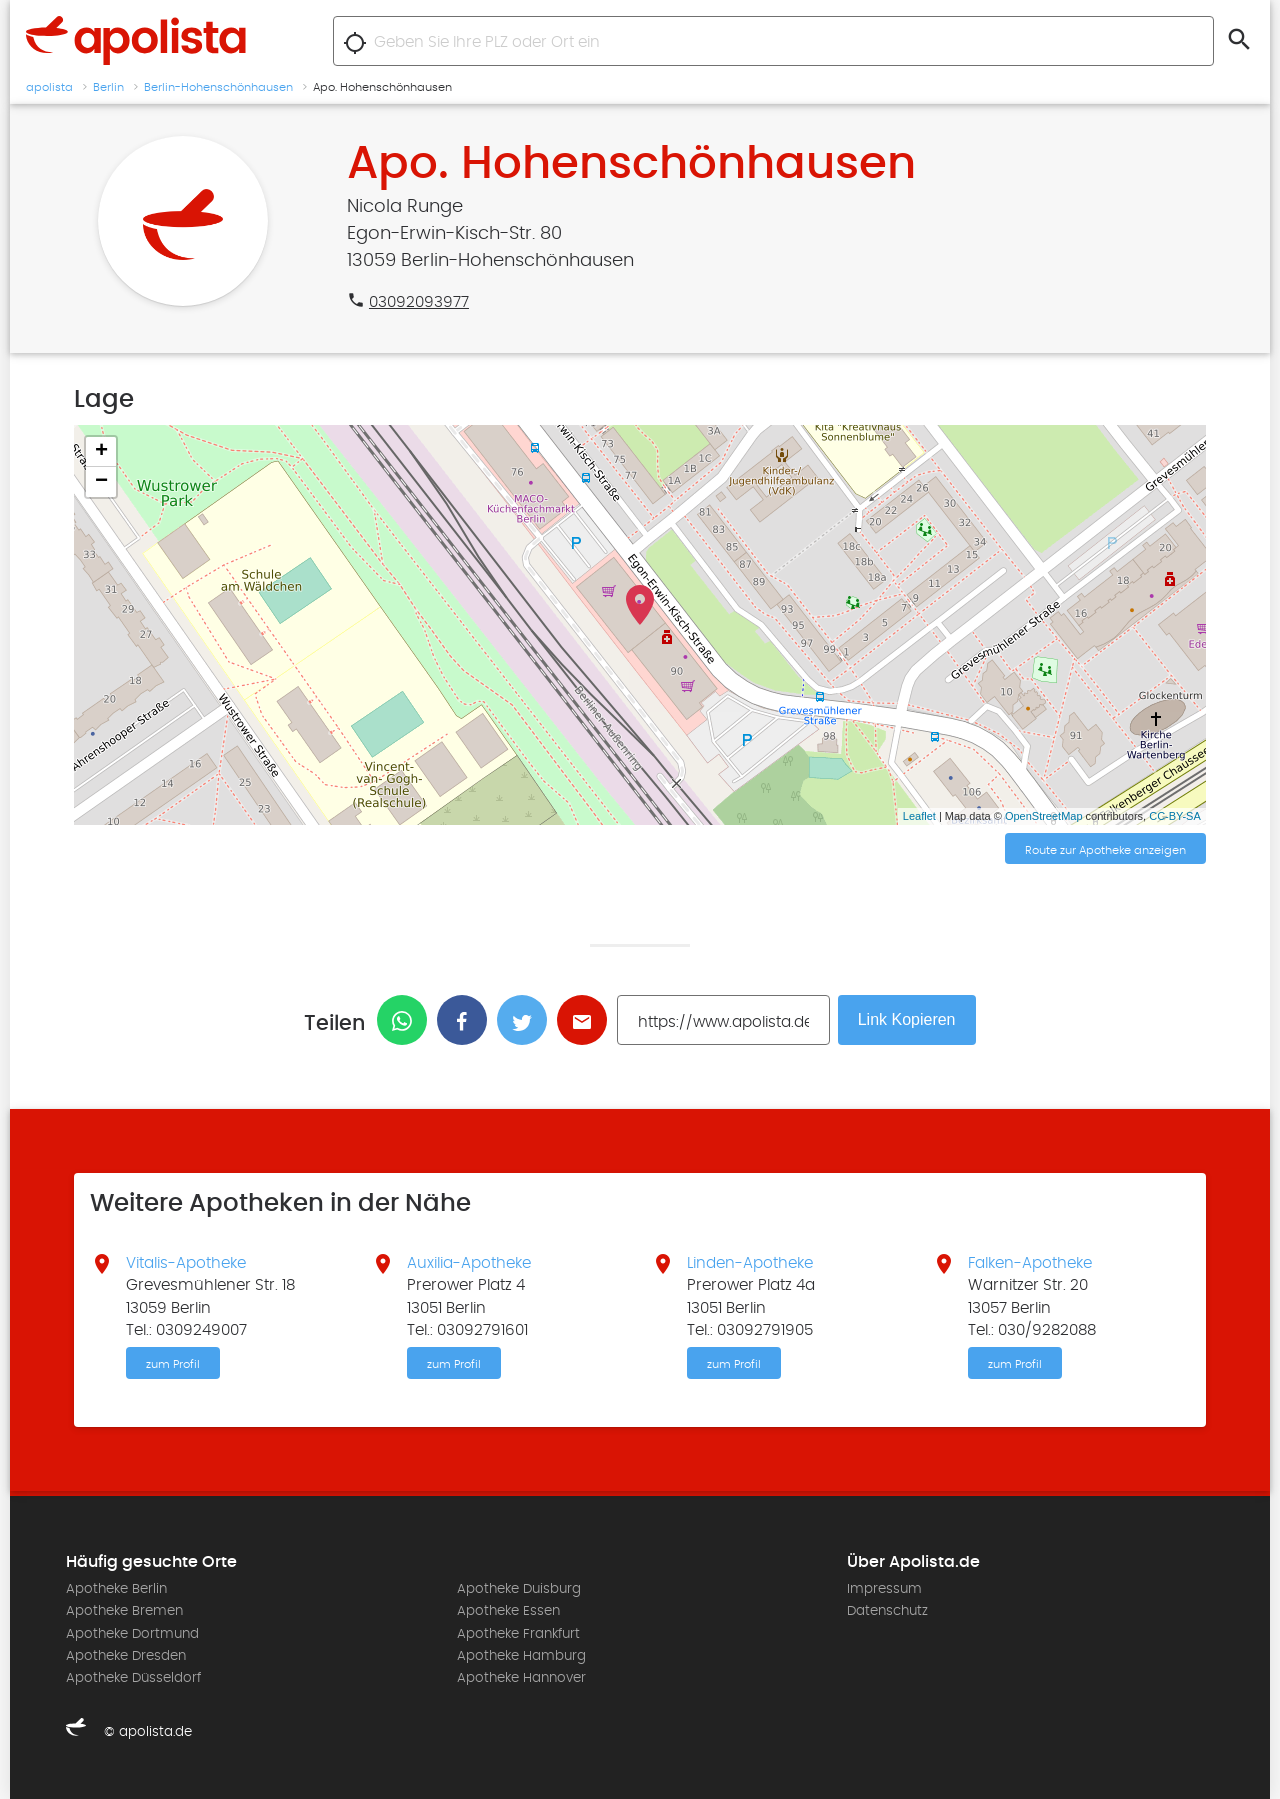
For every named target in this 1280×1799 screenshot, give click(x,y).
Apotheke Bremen (124, 1611)
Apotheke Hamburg (521, 1656)
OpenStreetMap (1044, 816)
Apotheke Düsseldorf (133, 1678)
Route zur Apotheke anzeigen (1105, 850)
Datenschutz (887, 1611)
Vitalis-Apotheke (186, 1263)
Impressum (884, 1589)
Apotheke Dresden (126, 1656)
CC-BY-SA (1175, 816)
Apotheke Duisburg (519, 1589)
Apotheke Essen (508, 1611)
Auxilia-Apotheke (469, 1263)
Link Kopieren (907, 1019)
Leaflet (919, 816)
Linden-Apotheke (750, 1263)
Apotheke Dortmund (132, 1634)
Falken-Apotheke (1030, 1263)
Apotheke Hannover (521, 1678)
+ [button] (101, 452)
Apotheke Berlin (116, 1589)
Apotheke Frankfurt (518, 1634)
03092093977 (419, 302)
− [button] (101, 482)
